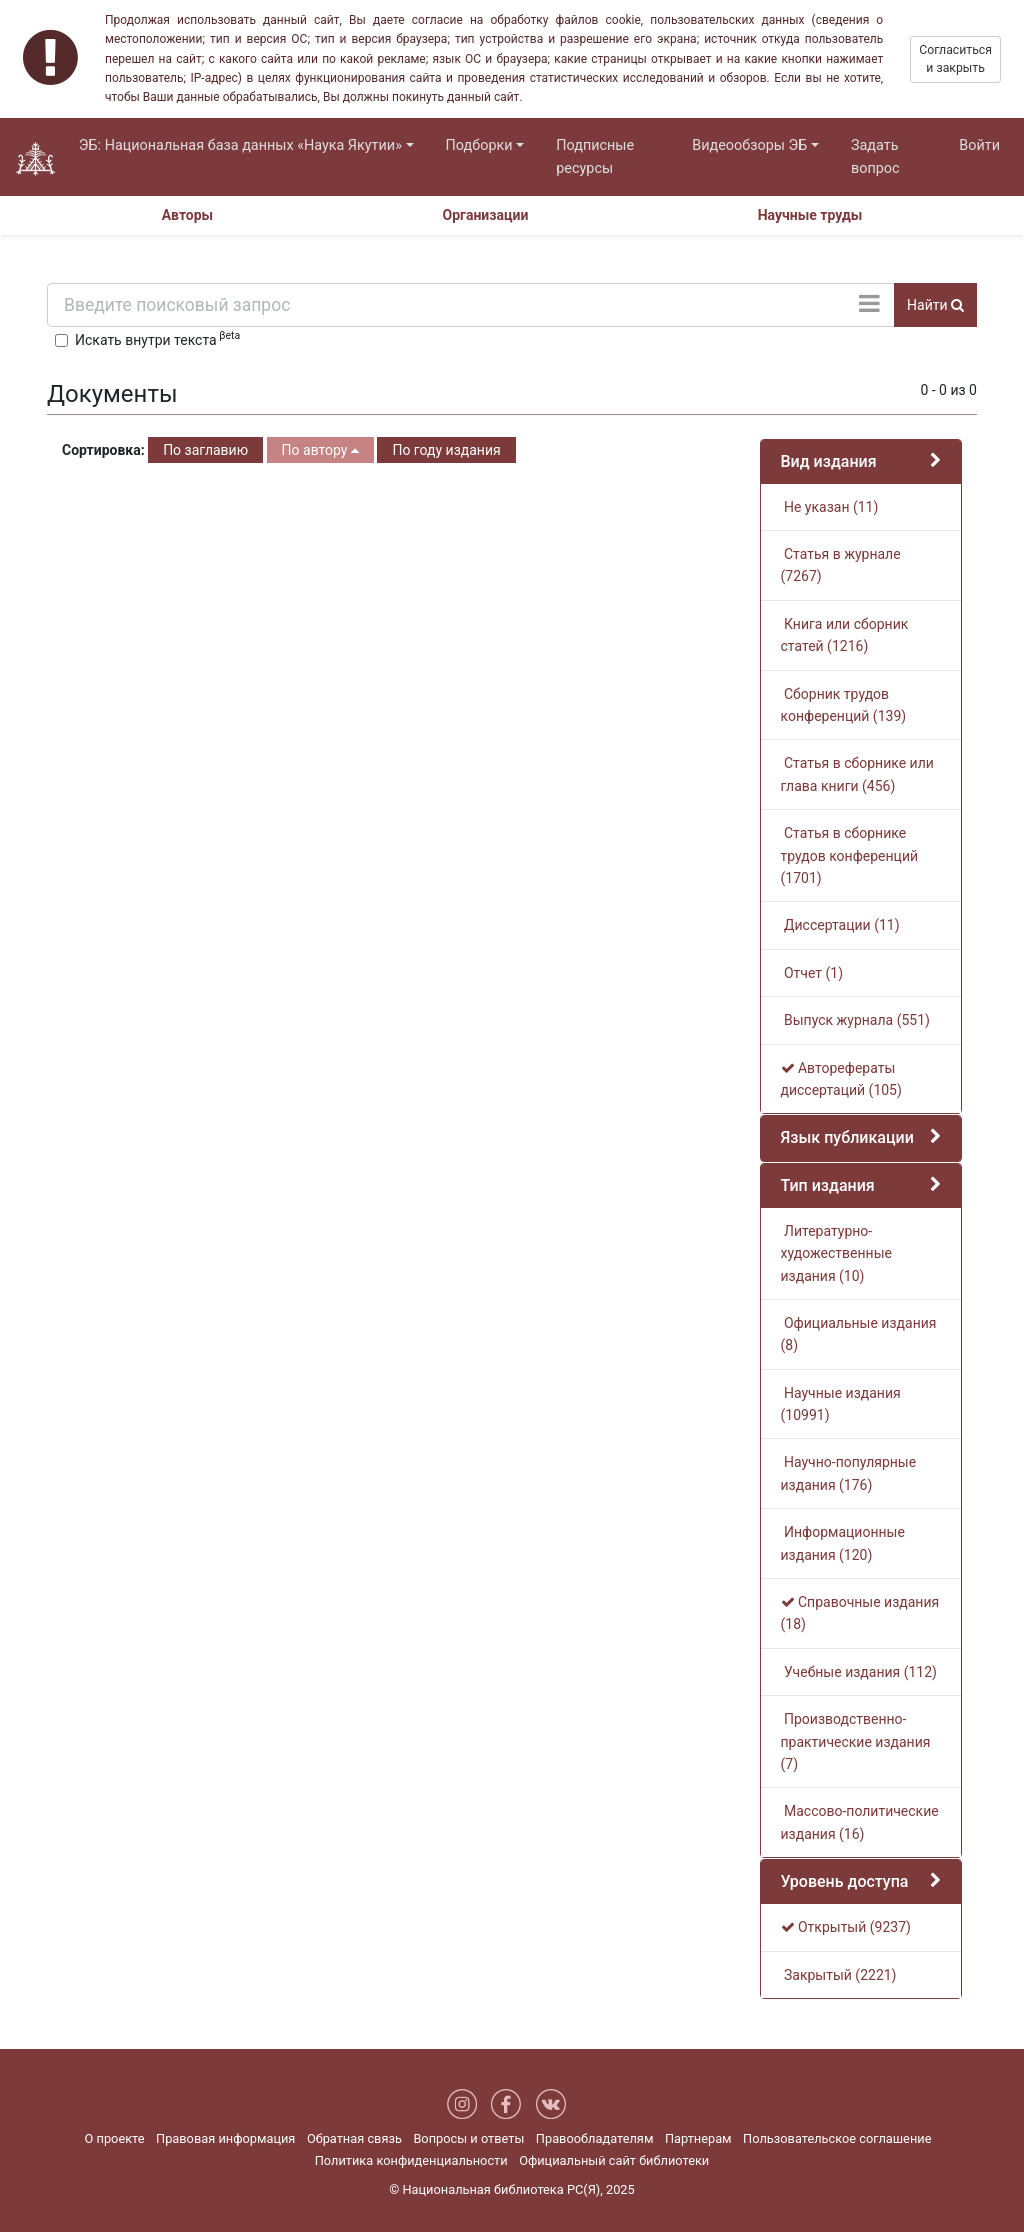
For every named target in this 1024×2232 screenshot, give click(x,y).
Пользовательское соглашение (837, 2138)
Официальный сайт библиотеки (614, 2160)
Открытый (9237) (846, 1927)
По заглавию (205, 450)
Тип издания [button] (828, 1185)
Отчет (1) (812, 973)
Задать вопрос (875, 157)
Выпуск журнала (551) (855, 1020)
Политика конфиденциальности (411, 2160)
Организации (486, 215)
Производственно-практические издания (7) (856, 1741)
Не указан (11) (830, 507)
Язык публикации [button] (847, 1137)
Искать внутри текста (157, 338)
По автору (320, 450)
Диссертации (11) (840, 925)
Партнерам (698, 2138)
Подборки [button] (479, 145)
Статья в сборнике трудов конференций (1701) (850, 855)
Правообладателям (595, 2138)
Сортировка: (103, 450)
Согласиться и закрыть (955, 59)
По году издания (446, 450)
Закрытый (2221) (839, 1975)
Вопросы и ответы (468, 2138)
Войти (979, 145)
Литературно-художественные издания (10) (836, 1253)
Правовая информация (225, 2138)
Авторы (188, 215)
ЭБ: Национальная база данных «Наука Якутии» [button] (240, 145)
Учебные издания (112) (859, 1672)
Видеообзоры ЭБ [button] (749, 145)
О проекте (115, 2138)
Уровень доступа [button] (845, 1881)
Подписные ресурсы (595, 157)
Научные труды (810, 215)
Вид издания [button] (829, 461)
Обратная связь (354, 2138)
